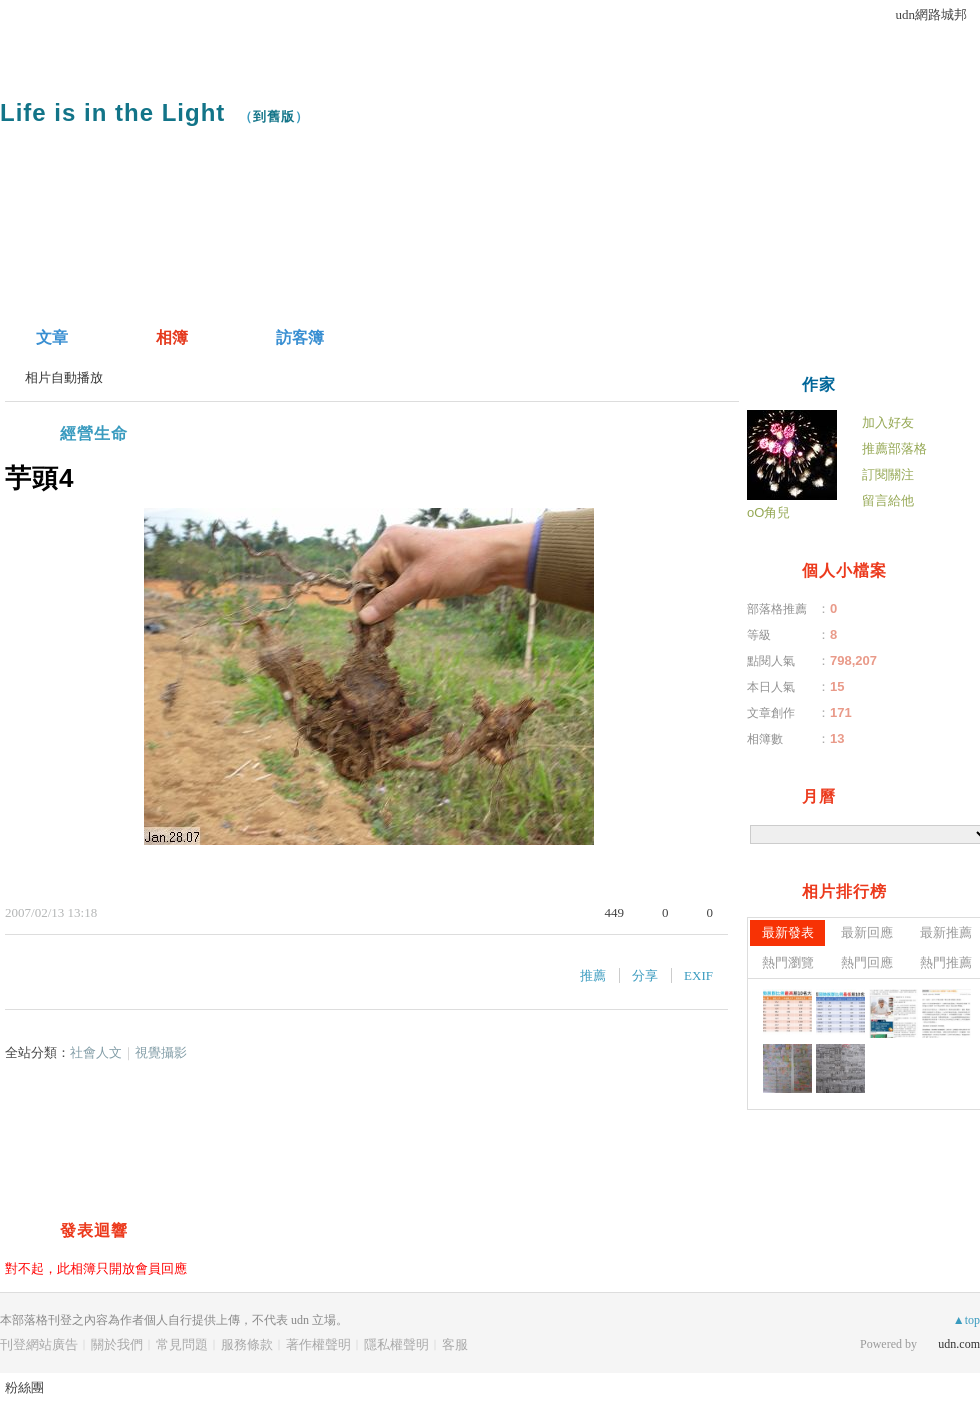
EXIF (698, 975)
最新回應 (867, 932)
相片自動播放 (64, 377)
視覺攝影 (161, 1052)
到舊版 (274, 116)
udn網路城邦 (932, 14)
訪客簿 (300, 337)
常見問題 (182, 1344)
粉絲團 (24, 1387)
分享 (645, 975)
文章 (52, 337)
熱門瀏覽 (788, 962)
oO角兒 (768, 512)
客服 (455, 1344)
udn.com (959, 1344)
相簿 (172, 337)
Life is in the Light (112, 112)
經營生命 (94, 433)
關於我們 (117, 1344)
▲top (966, 1320)
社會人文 (96, 1052)
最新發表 (788, 932)
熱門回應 (867, 962)
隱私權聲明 (396, 1344)
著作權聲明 (318, 1344)
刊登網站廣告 (39, 1344)
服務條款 (247, 1344)
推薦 (593, 975)
